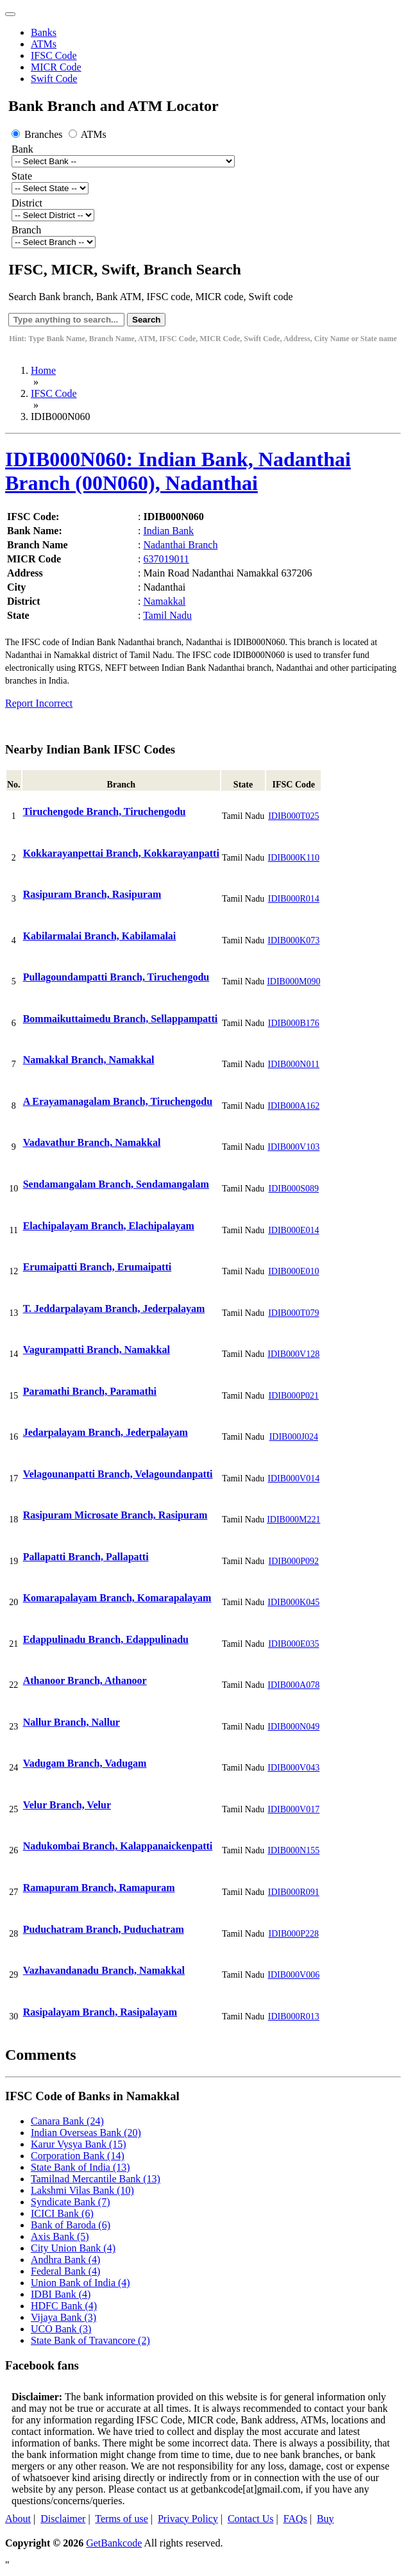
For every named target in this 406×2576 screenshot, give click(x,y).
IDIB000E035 (293, 1644)
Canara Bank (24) (67, 2121)
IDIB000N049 (293, 1726)
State (22, 176)
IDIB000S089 (294, 1188)
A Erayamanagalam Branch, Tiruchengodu (117, 1101)
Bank (22, 149)
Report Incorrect (38, 703)
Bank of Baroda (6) (70, 2224)
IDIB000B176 (293, 1023)
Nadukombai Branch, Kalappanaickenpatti (118, 1845)
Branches (38, 134)
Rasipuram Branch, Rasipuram (92, 894)
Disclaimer (62, 2518)
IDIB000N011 (293, 1064)
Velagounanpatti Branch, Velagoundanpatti (118, 1474)
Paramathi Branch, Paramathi (89, 1391)
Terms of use (121, 2518)
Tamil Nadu (167, 615)
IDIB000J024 (293, 1437)
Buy (325, 2518)
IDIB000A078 (293, 1685)
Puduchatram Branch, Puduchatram (103, 1929)
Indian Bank (168, 530)
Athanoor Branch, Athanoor (85, 1680)
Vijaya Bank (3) (63, 2317)
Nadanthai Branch (180, 544)
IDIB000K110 (293, 858)
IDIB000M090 (293, 981)
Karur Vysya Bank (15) (78, 2144)
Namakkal (164, 601)
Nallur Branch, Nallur (71, 1722)
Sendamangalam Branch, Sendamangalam (116, 1184)
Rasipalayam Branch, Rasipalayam (100, 2012)
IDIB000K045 (293, 1602)
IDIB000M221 (293, 1519)
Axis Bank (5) (60, 2236)
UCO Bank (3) (61, 2328)
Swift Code (54, 78)
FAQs (295, 2518)
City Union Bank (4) (73, 2248)
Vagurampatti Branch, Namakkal (96, 1349)
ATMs (43, 43)
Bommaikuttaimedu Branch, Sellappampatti (120, 1018)
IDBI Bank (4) (60, 2294)
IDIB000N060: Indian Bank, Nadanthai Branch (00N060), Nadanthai (178, 471)
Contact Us (251, 2518)
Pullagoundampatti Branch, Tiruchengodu (116, 977)
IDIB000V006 (293, 1975)
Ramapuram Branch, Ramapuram (99, 1887)
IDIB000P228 (294, 1934)
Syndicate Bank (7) (70, 2201)
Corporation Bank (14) (77, 2155)
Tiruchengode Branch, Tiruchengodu (104, 811)
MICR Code (56, 67)
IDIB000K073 (293, 940)
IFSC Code (54, 55)
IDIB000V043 (293, 1767)
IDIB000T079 (293, 1313)
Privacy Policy (188, 2518)
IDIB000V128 (293, 1354)
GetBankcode (114, 2543)
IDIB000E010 (293, 1271)
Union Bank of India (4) (80, 2282)
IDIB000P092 (294, 1561)
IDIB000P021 (294, 1396)
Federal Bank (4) (65, 2271)
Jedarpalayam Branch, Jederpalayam (105, 1432)
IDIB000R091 (293, 1892)
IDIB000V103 (293, 1147)
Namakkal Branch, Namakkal (89, 1059)
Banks (43, 32)
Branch (26, 229)
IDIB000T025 (293, 816)
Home (43, 370)
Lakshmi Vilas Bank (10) (82, 2190)
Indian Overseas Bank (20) (86, 2132)
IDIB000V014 (293, 1478)
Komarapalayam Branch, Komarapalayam (117, 1597)
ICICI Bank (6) (62, 2213)
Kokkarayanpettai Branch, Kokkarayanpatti (121, 853)
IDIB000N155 (293, 1850)
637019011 (166, 558)
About (18, 2518)
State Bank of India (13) (80, 2167)
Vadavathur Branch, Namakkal (92, 1142)
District (27, 203)
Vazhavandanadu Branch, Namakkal (104, 1970)
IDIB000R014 (293, 899)
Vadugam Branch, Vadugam (85, 1763)
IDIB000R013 (293, 2016)
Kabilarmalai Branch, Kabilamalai (99, 935)
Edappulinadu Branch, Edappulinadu (106, 1639)
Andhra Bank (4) (65, 2259)
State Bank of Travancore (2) (90, 2340)
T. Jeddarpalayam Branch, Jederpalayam (114, 1308)
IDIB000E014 (293, 1230)
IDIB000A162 (293, 1106)
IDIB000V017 (293, 1809)
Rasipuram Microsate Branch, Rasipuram (115, 1515)
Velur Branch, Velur (67, 1804)
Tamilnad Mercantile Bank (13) (95, 2178)
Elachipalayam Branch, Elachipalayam (108, 1225)
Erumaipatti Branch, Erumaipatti (97, 1266)
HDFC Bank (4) (64, 2305)
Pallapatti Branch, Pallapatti (86, 1556)
